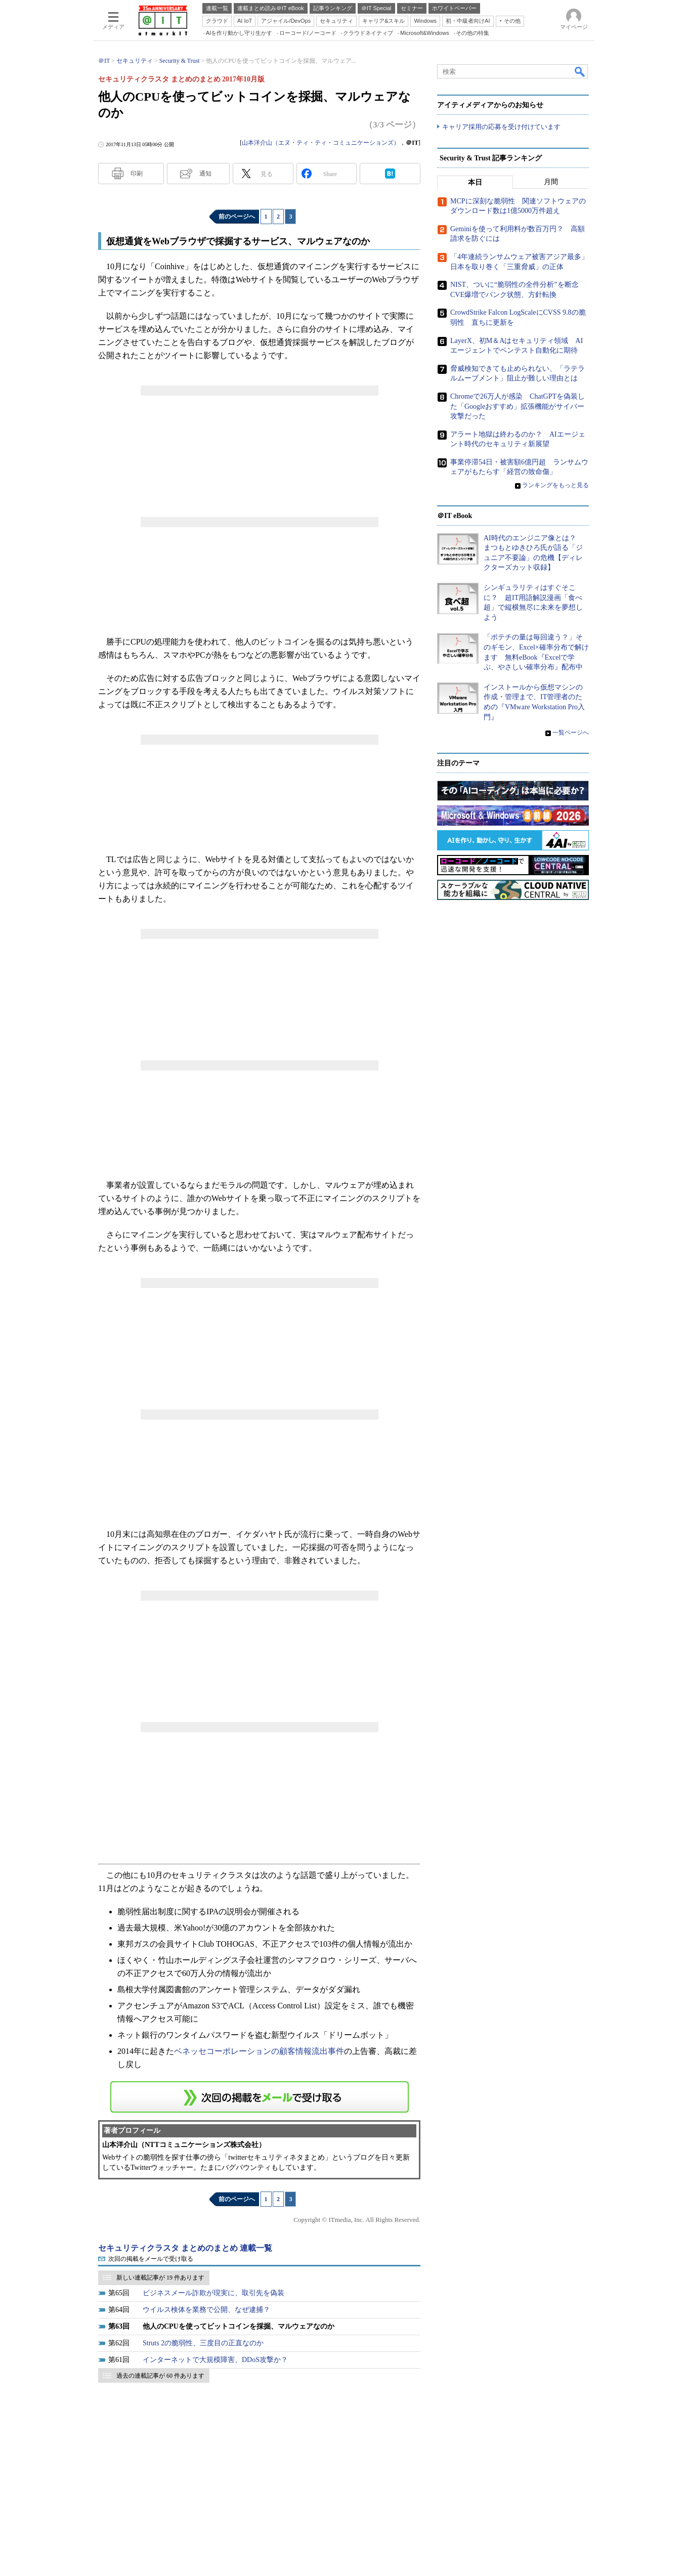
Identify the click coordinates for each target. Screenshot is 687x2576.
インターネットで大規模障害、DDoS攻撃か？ (215, 2360)
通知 (205, 173)
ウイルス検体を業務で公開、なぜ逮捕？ (206, 2309)
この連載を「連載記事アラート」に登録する (259, 2097)
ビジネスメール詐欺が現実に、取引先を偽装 (213, 2293)
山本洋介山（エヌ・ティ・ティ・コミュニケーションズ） (321, 142)
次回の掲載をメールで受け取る (150, 2258)
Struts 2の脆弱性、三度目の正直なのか (203, 2343)
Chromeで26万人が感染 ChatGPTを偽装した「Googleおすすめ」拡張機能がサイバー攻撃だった (517, 406)
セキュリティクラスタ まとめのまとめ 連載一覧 (185, 2248)
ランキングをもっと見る (555, 485)
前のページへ (237, 216)
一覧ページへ (570, 732)
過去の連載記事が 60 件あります (160, 2375)
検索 (580, 71)
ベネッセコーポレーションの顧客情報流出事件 (259, 2051)
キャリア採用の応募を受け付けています (501, 127)
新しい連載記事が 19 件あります (160, 2277)
